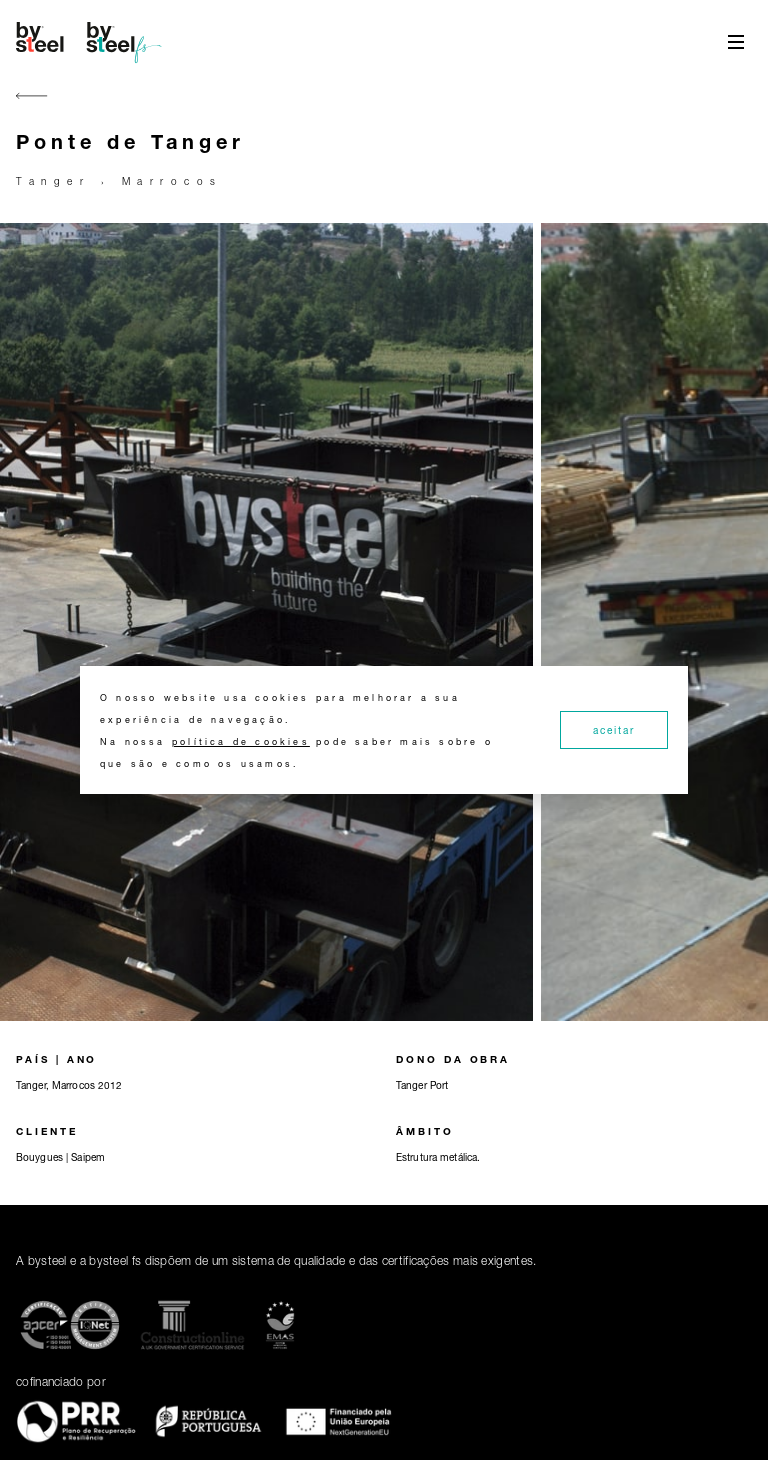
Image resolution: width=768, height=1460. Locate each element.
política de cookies (241, 741)
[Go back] (32, 107)
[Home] (92, 42)
